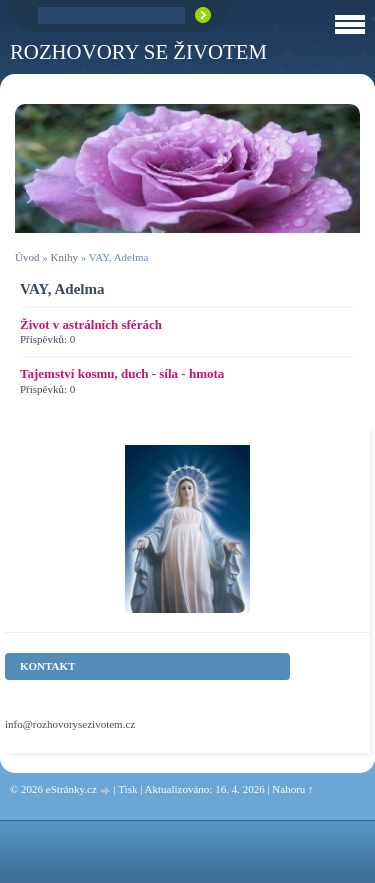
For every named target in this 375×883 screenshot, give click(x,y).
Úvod (27, 257)
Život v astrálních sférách (91, 324)
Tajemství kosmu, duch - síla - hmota (122, 373)
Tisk (127, 789)
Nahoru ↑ (292, 789)
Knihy (64, 257)
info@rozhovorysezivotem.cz (70, 724)
